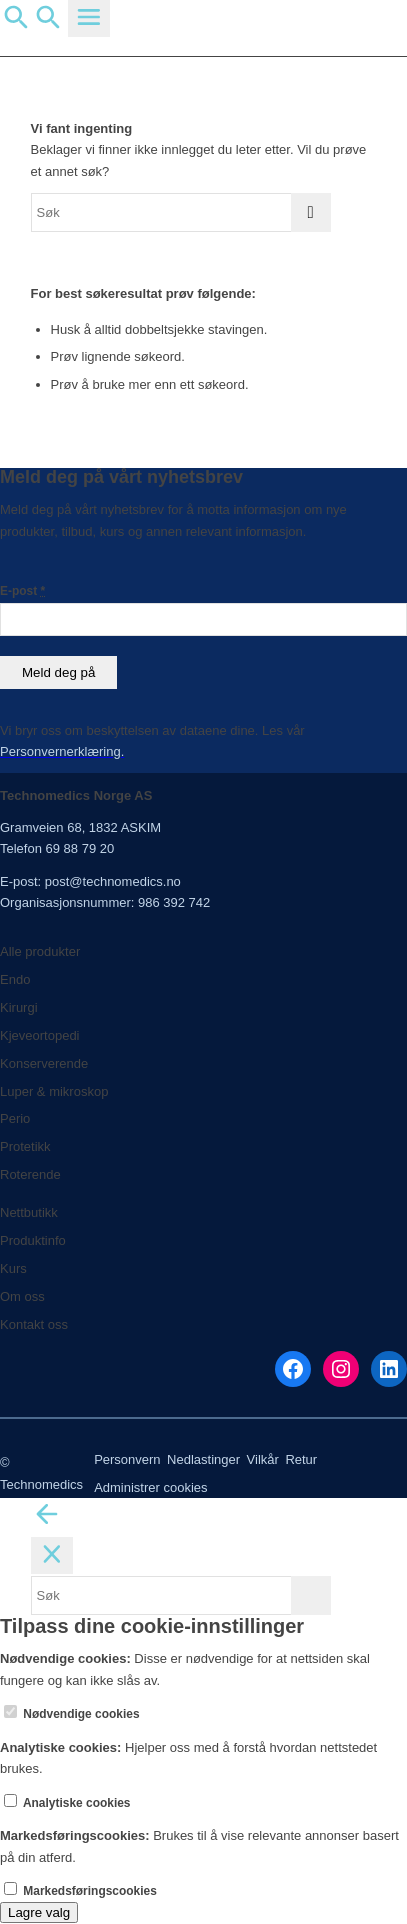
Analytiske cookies (67, 1803)
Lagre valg (39, 1912)
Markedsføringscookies (80, 1891)
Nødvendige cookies (72, 1714)
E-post (22, 591)
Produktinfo (33, 1240)
